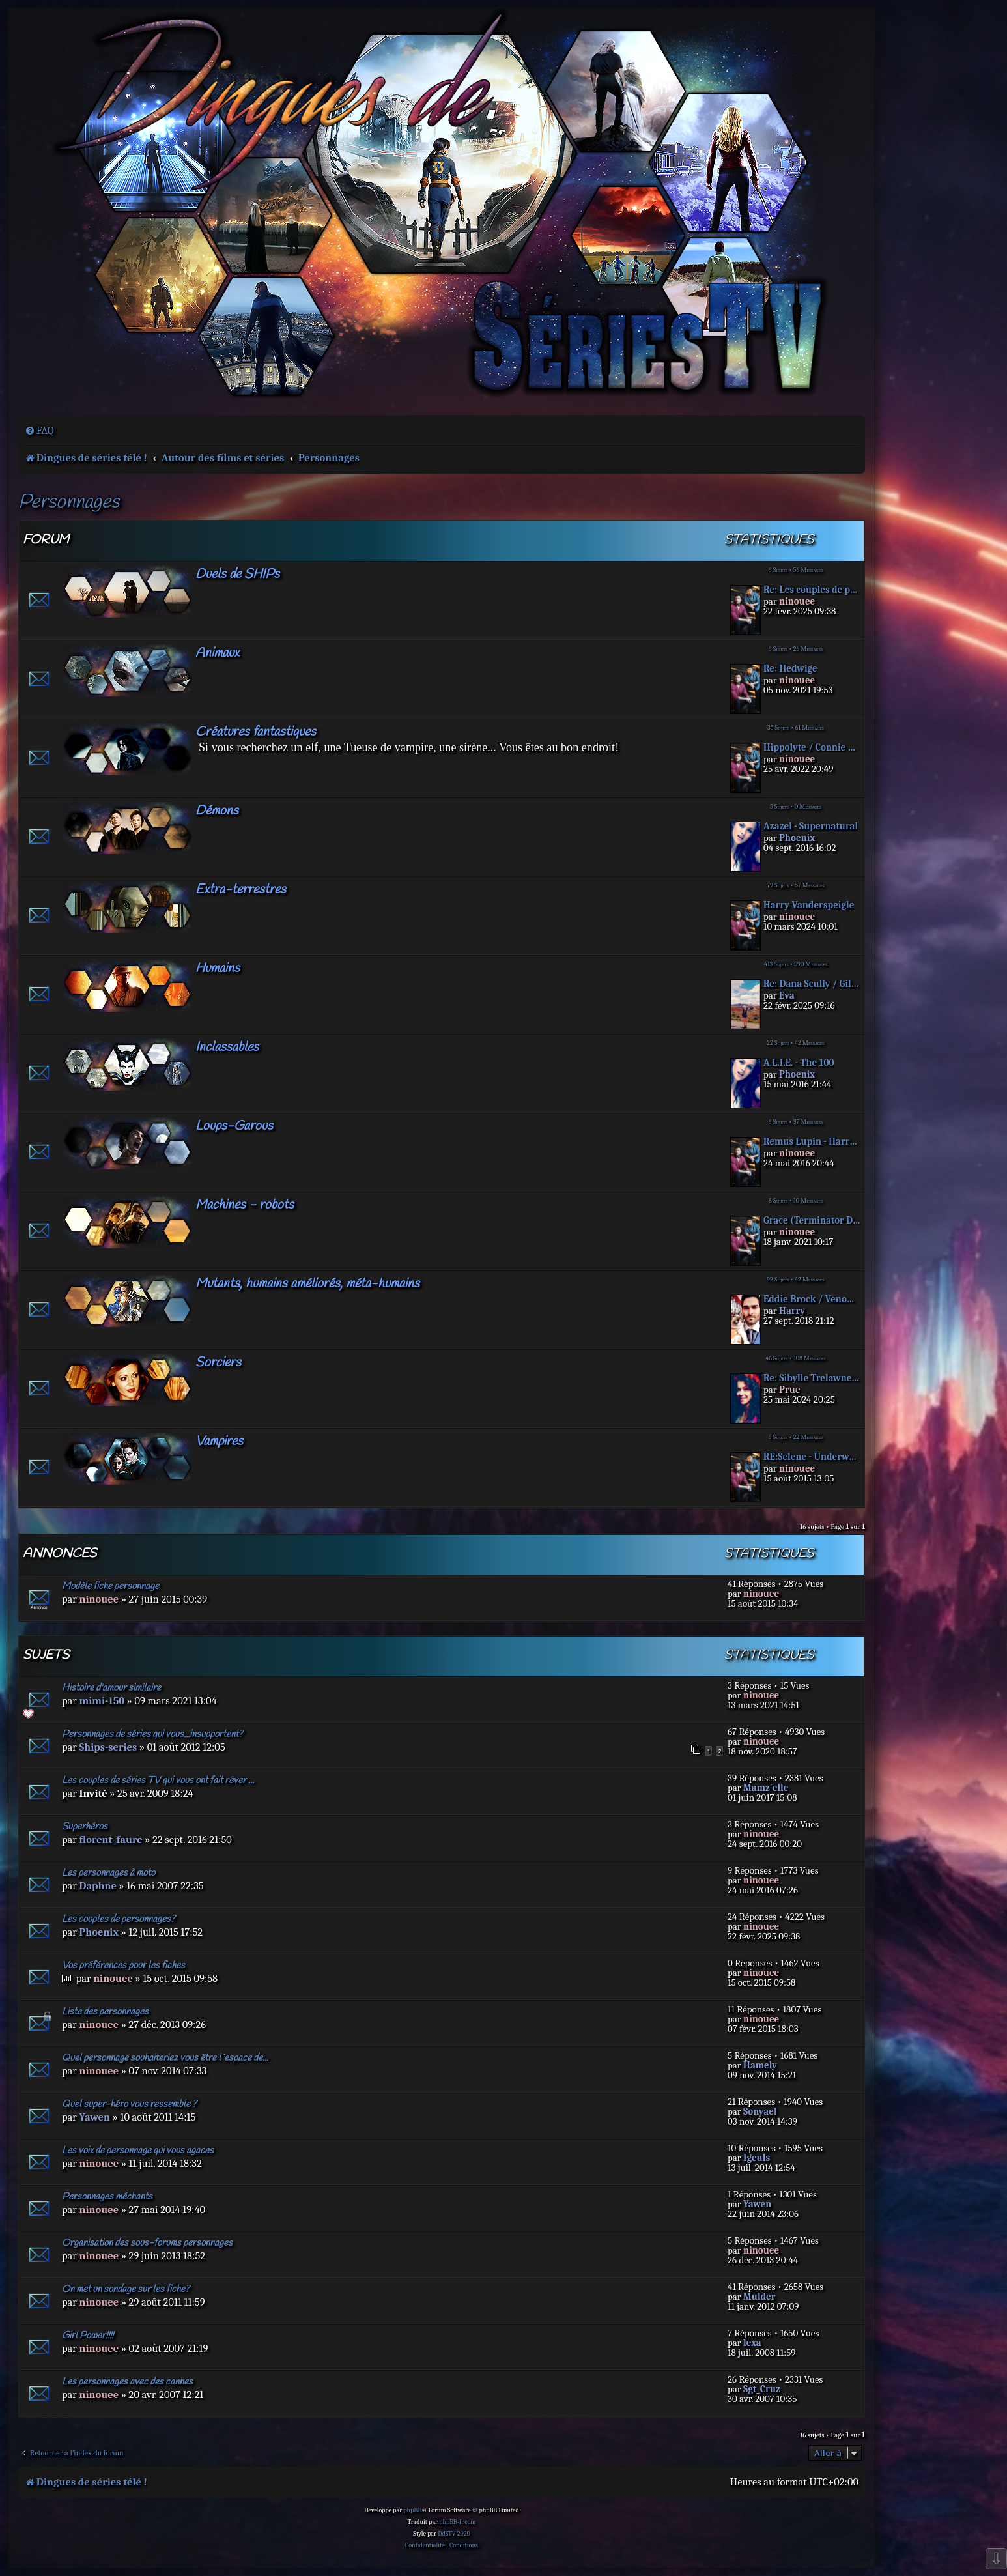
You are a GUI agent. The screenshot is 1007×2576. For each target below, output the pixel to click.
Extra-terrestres (240, 889)
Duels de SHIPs (237, 574)
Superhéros (84, 1826)
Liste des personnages (105, 2011)
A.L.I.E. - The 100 (798, 1063)
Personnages (68, 502)
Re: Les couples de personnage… (812, 590)
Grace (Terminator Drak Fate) (812, 1220)
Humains (217, 968)
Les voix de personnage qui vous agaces (138, 2150)
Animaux (217, 653)
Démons (216, 811)
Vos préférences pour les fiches (123, 1965)
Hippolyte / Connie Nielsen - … (812, 747)
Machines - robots (244, 1205)
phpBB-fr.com (457, 2522)
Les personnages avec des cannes (127, 2381)
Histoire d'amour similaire (111, 1688)
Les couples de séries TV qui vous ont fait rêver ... (158, 1780)
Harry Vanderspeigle (808, 905)
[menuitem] (39, 430)
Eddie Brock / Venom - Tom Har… (812, 1299)
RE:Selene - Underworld (812, 1457)
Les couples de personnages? (118, 1919)
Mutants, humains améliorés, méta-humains (307, 1284)
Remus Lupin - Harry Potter (812, 1142)
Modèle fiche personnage (110, 1586)
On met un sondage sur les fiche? (126, 2289)
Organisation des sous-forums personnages (147, 2243)
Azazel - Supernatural (810, 826)
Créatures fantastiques (255, 732)
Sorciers (218, 1362)
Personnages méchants (107, 2196)
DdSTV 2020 (454, 2534)
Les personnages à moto (108, 1873)
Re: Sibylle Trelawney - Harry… (812, 1378)
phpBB (412, 2510)
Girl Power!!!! (87, 2335)
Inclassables (227, 1047)
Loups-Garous (234, 1126)
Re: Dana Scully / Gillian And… (812, 984)
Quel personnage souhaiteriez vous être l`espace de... (165, 2058)
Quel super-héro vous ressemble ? (129, 2104)
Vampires (219, 1441)
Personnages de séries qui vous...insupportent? (152, 1734)
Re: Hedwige (790, 669)
